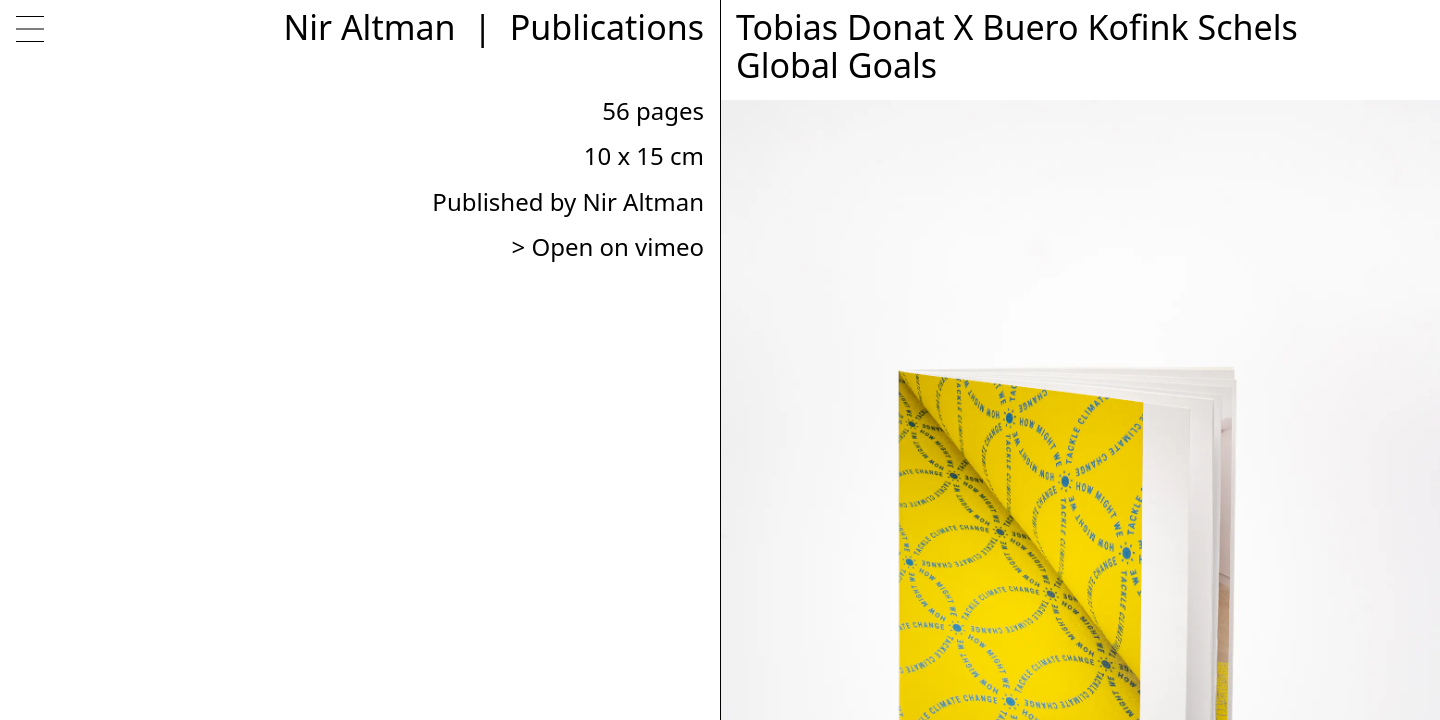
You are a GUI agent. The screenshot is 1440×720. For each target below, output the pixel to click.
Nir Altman (369, 27)
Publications (607, 27)
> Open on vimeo (607, 246)
